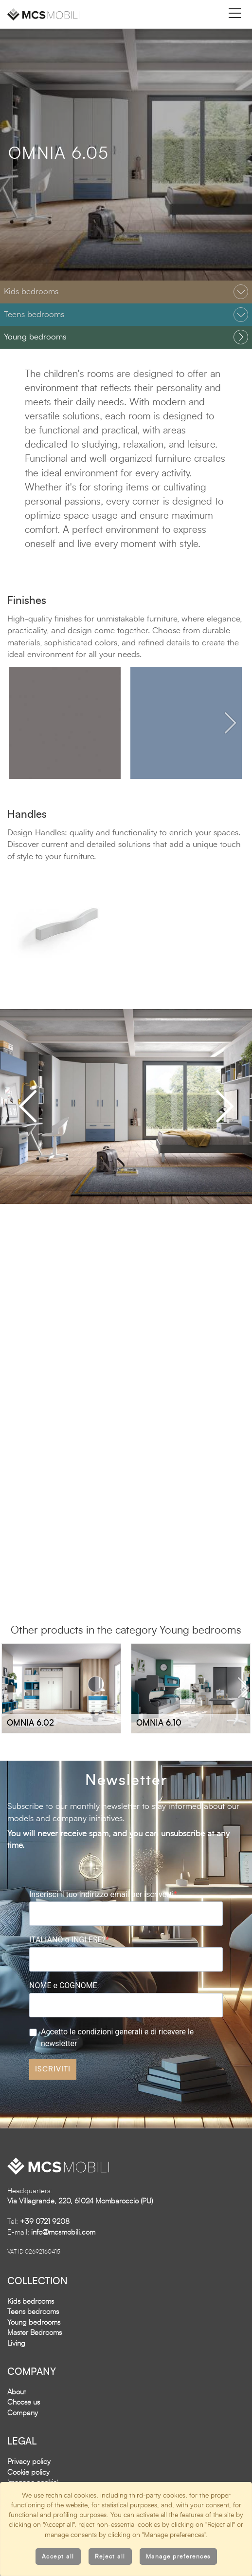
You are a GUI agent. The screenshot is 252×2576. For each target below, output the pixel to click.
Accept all (58, 2556)
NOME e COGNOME (63, 1986)
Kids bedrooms (30, 2302)
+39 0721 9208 (45, 2222)
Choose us (23, 2403)
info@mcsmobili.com (63, 2233)
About (16, 2393)
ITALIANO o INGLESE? (67, 1940)
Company (22, 2413)
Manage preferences (178, 2556)
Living (16, 2344)
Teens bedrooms (33, 2312)
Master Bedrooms (34, 2333)
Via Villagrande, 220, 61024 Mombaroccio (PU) (80, 2201)
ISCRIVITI (53, 2070)
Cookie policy (28, 2473)
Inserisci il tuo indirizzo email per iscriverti (101, 1894)
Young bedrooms (33, 2323)
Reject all (110, 2556)
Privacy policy (29, 2462)
